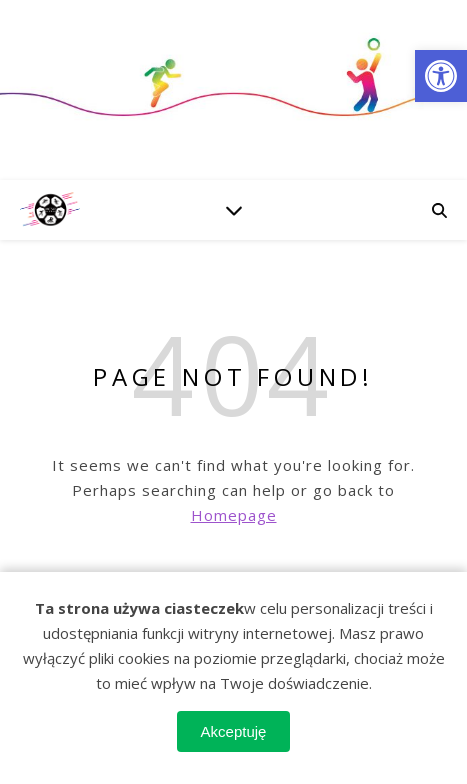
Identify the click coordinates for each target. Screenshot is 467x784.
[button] (441, 76)
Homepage (234, 515)
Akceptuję (234, 731)
